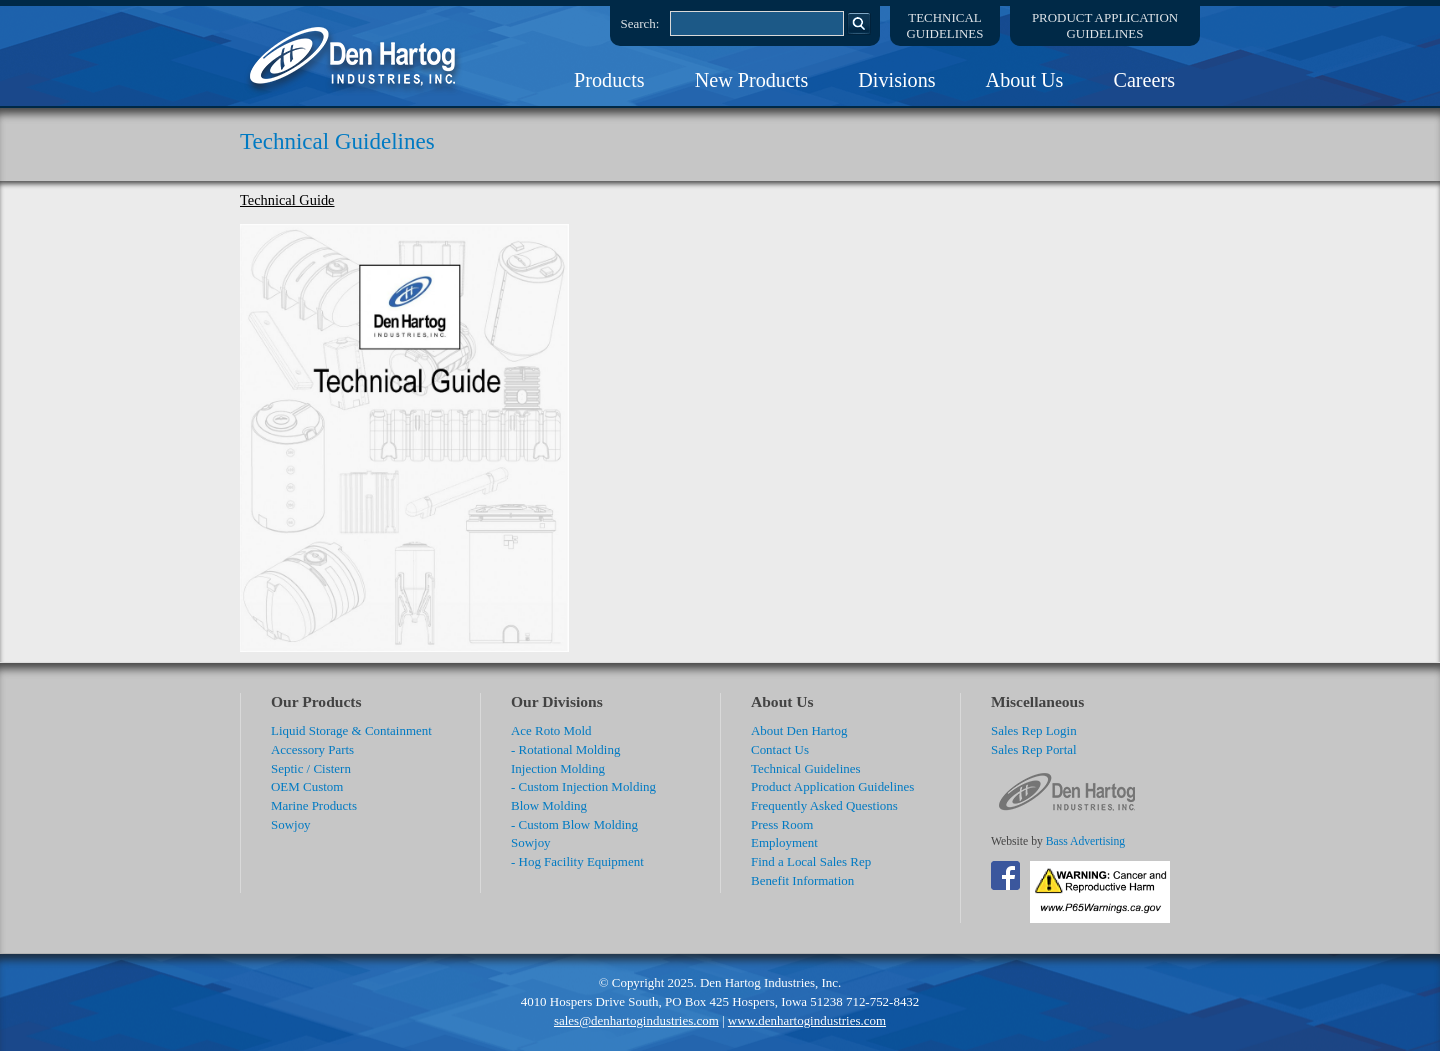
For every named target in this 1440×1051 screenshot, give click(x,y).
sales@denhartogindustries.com (636, 1020)
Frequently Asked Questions (824, 805)
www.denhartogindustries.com (807, 1020)
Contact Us (780, 749)
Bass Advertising (1085, 841)
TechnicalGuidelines (945, 25)
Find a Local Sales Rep (811, 861)
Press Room (782, 824)
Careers (1144, 80)
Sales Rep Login (1034, 730)
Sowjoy (291, 824)
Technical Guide (287, 200)
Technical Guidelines (806, 768)
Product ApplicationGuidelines (1105, 25)
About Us (1025, 80)
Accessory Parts (312, 749)
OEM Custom (307, 786)
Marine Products (314, 805)
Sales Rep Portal (1034, 749)
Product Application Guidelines (832, 786)
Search (859, 23)
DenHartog (355, 56)
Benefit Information (802, 880)
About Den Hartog (799, 730)
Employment (784, 842)
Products (609, 80)
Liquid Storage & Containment (351, 730)
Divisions (896, 80)
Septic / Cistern (311, 768)
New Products (752, 80)
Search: (640, 23)
